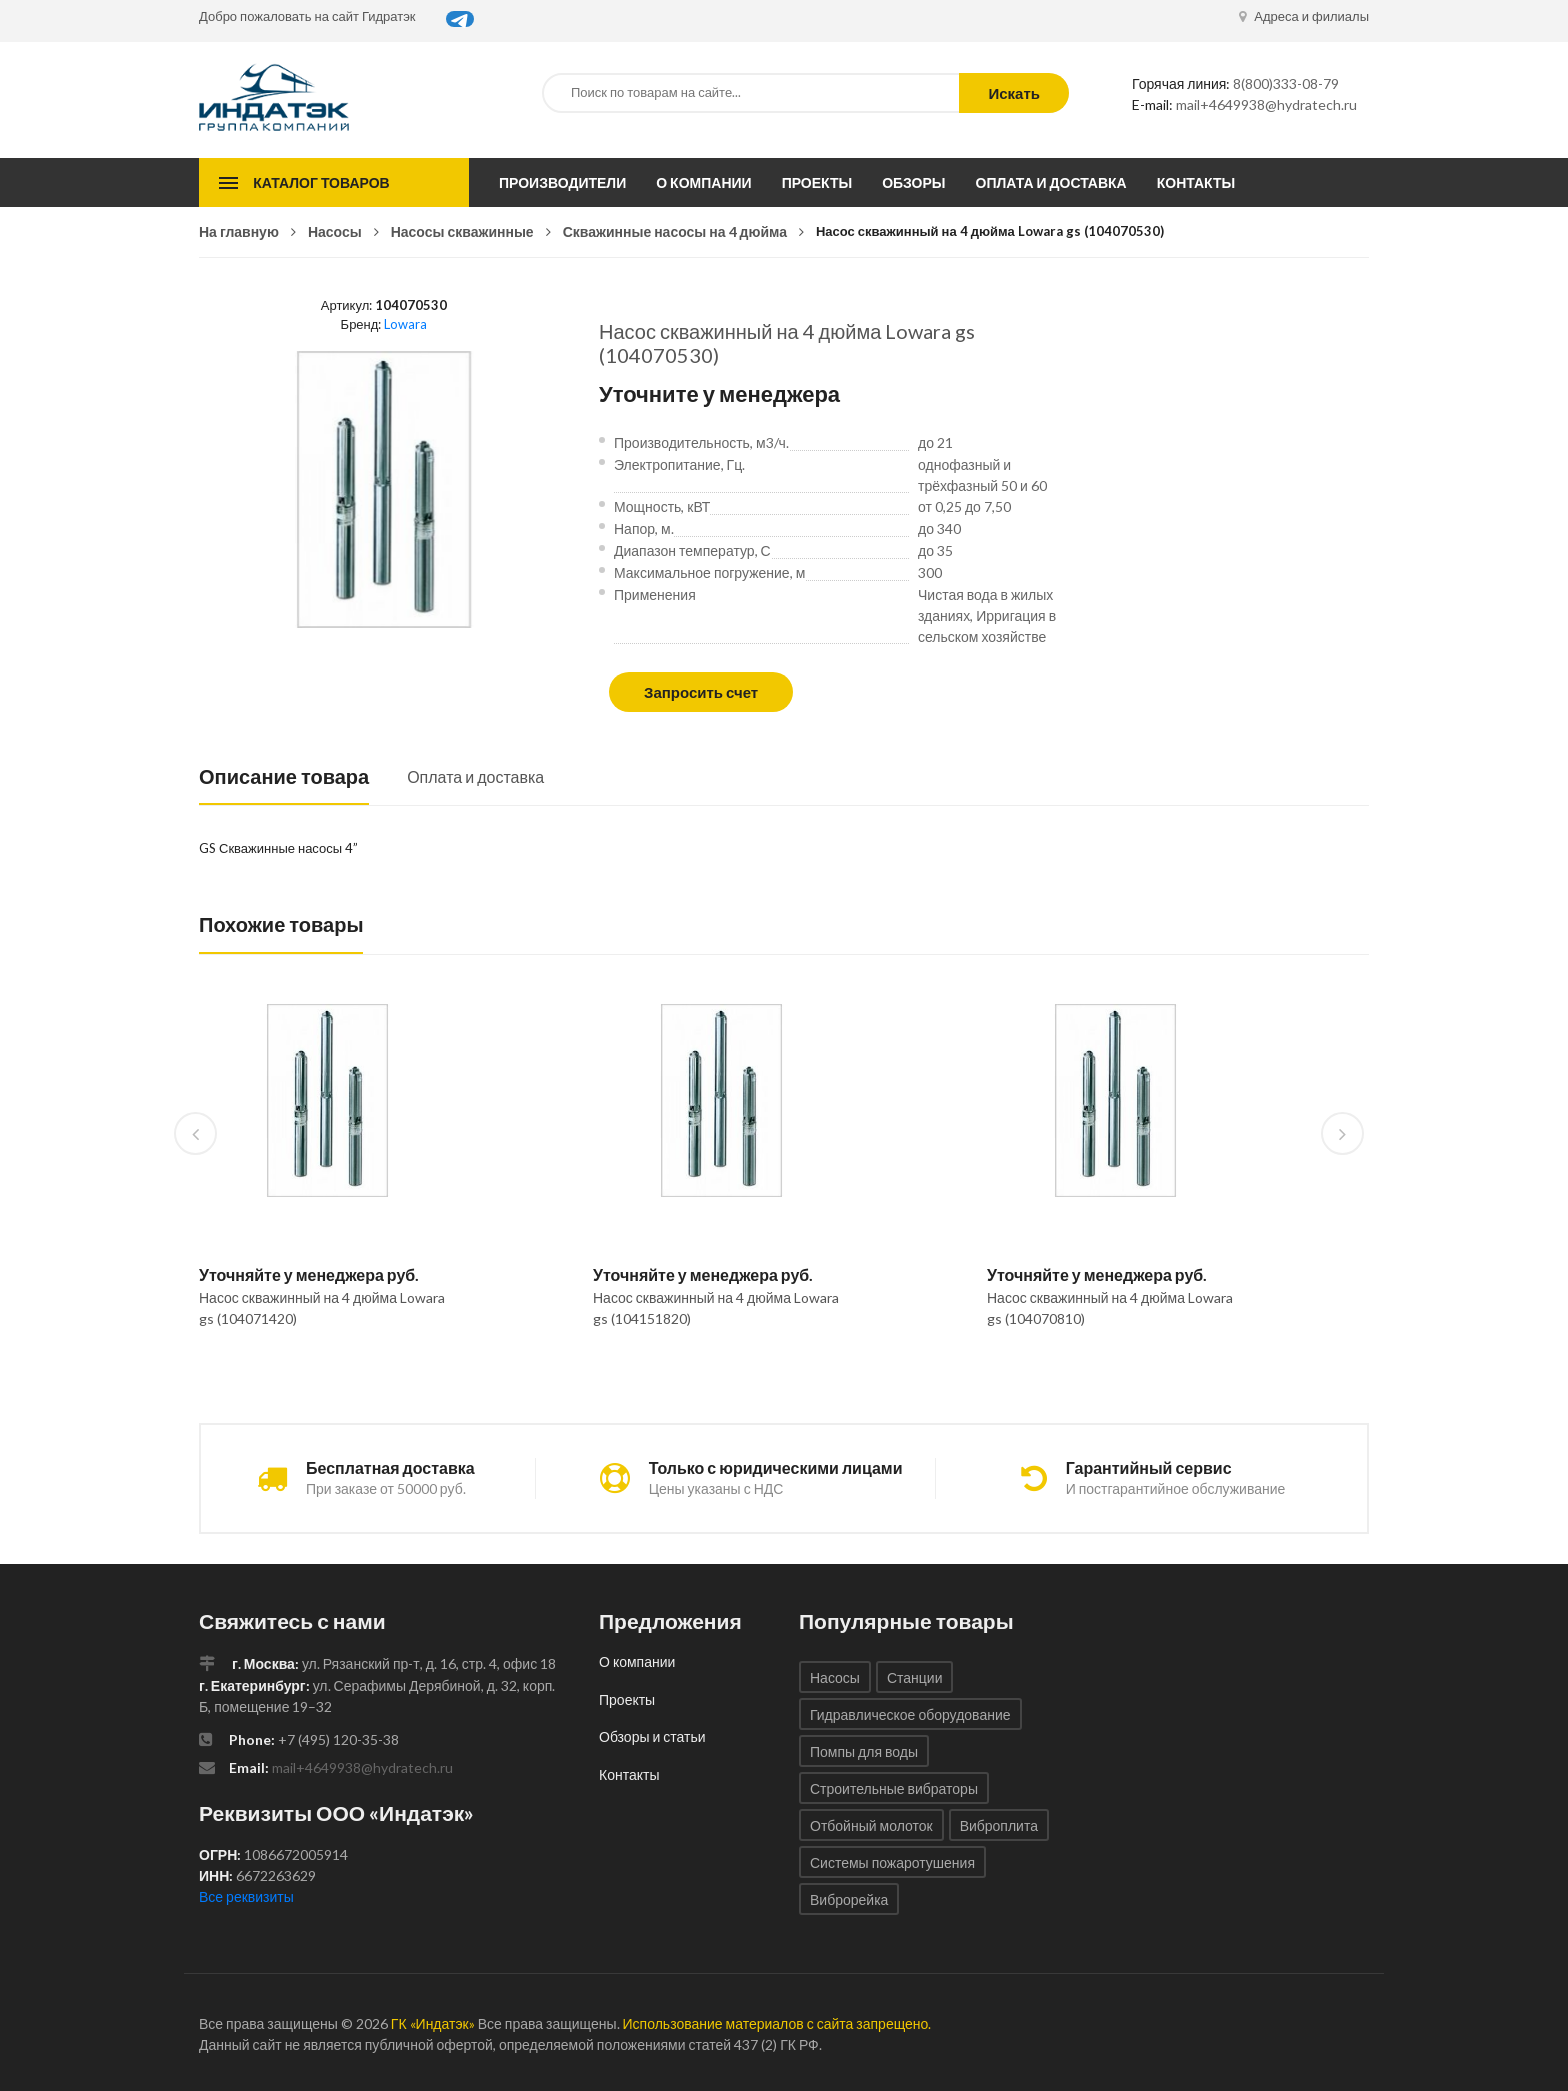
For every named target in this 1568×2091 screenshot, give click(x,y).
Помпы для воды (864, 1751)
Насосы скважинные (462, 231)
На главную (239, 231)
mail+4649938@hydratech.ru (1266, 104)
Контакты (1196, 182)
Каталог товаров (321, 182)
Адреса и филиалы (1304, 16)
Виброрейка (849, 1899)
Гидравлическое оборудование (910, 1714)
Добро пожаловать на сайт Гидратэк (307, 16)
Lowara (405, 324)
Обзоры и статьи (652, 1736)
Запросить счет (701, 692)
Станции (915, 1677)
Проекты (817, 182)
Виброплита (999, 1825)
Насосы (335, 231)
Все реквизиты (246, 1896)
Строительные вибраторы (894, 1788)
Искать (1014, 93)
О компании (703, 182)
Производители (562, 182)
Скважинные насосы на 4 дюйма (675, 231)
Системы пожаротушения (892, 1862)
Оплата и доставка (1051, 182)
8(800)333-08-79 (1286, 83)
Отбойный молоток (871, 1825)
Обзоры (913, 182)
